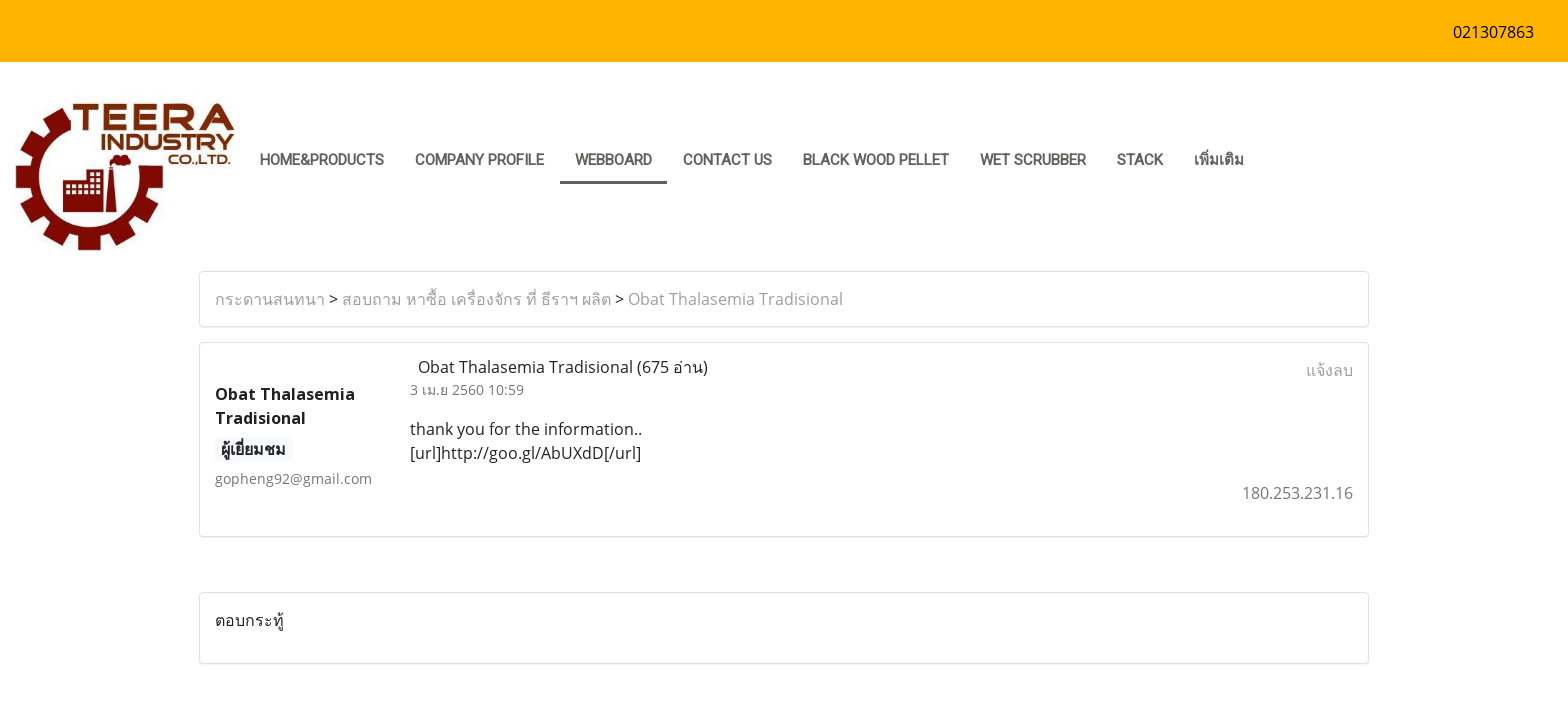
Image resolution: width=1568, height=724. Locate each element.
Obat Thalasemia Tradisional (735, 299)
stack (1140, 160)
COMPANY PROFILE (479, 160)
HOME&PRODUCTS (322, 160)
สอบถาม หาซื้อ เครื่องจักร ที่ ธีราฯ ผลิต (476, 299)
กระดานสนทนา (270, 299)
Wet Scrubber (1033, 160)
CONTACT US (727, 160)
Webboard (613, 160)
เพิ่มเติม (1219, 160)
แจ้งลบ (1329, 370)
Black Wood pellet (876, 160)
